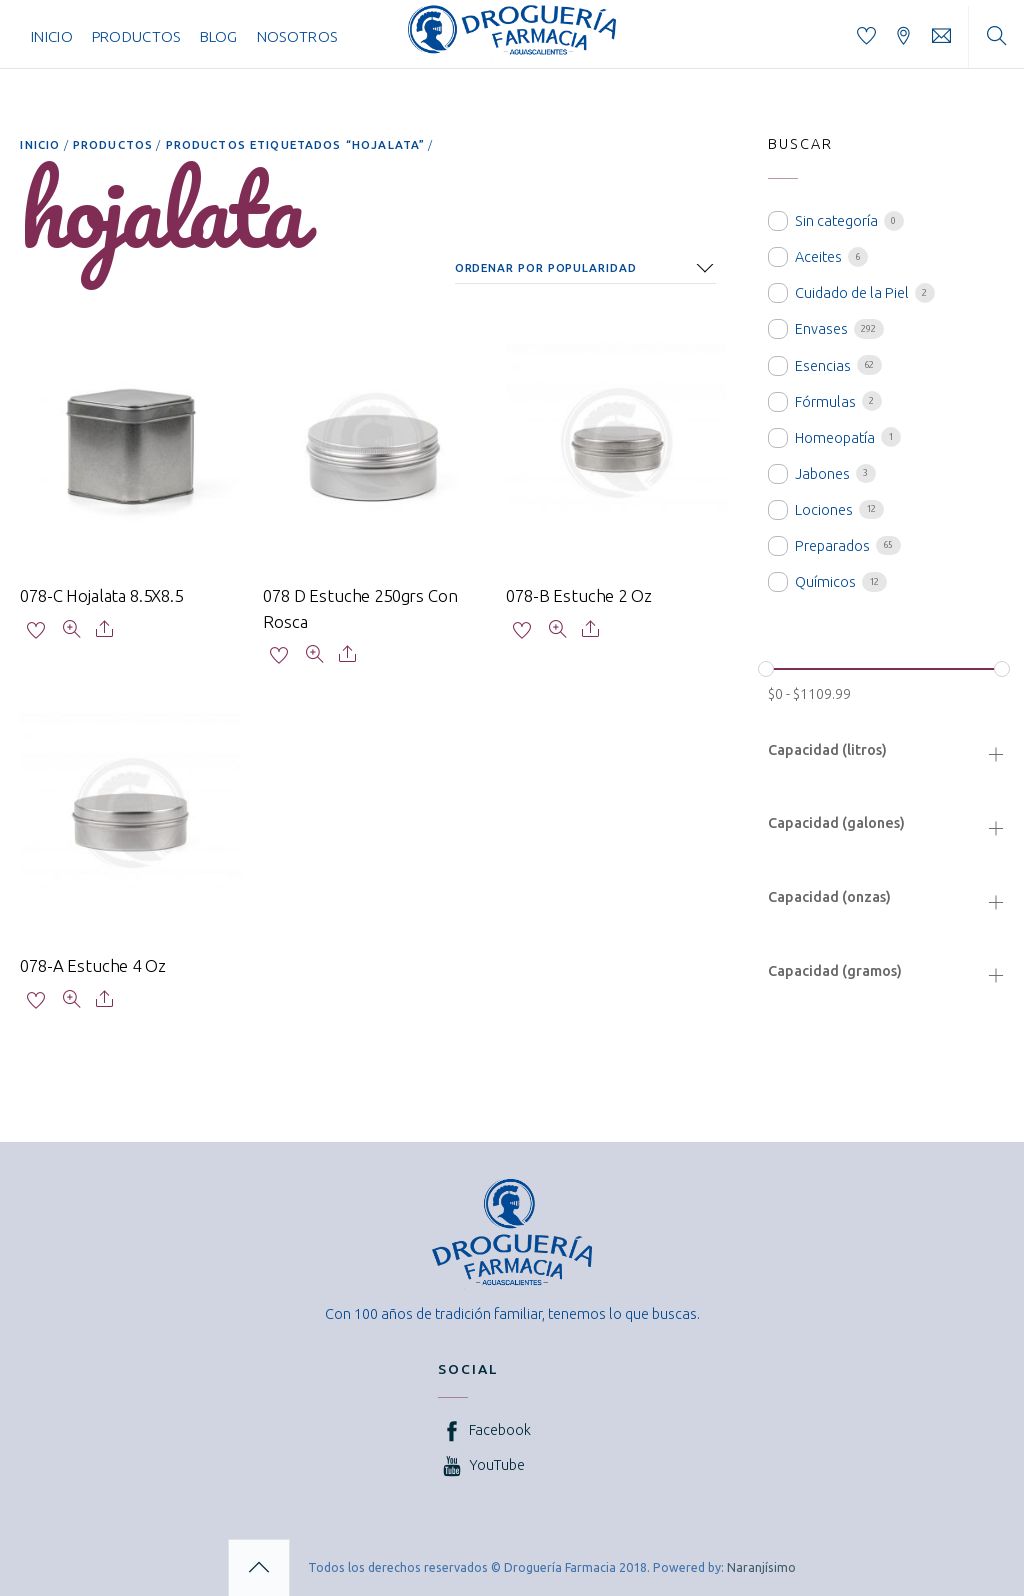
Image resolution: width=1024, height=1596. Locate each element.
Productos (136, 36)
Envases (821, 329)
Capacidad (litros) (827, 750)
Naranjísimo (761, 1567)
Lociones (824, 510)
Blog (219, 36)
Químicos (825, 582)
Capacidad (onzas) (829, 897)
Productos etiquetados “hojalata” (294, 144)
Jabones (822, 474)
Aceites (818, 257)
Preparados (832, 546)
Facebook (484, 1429)
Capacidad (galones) (836, 823)
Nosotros (297, 36)
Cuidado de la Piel (852, 293)
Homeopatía (835, 438)
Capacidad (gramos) (835, 971)
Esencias (823, 366)
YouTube (481, 1465)
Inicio (52, 36)
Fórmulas (825, 402)
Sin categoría (836, 221)
